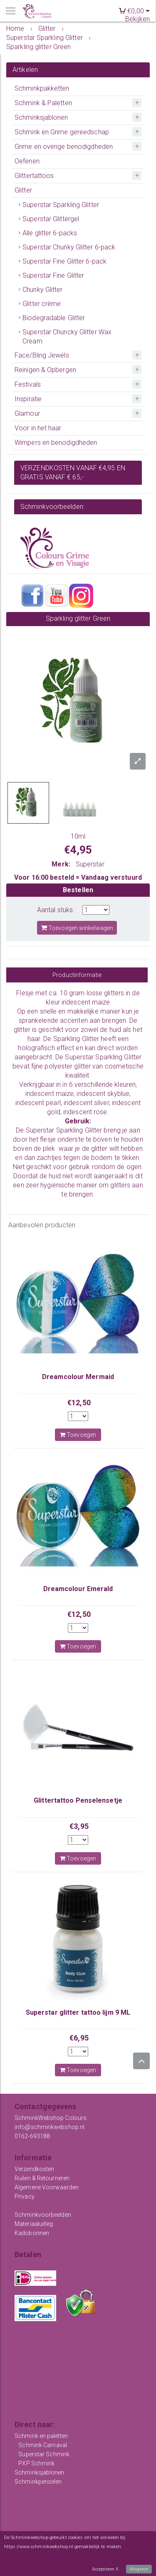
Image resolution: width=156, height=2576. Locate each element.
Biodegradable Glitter (53, 318)
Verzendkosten (34, 2169)
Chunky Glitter (42, 290)
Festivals (28, 384)
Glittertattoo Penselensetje (78, 1800)
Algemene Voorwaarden (47, 2187)
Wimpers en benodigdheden (56, 443)
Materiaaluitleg (34, 2224)
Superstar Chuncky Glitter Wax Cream (66, 336)
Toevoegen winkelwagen (77, 927)
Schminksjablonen (41, 117)
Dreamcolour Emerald (78, 1589)
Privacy (25, 2196)
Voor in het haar (38, 428)
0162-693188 (32, 2136)
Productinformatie (77, 975)
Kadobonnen (32, 2233)
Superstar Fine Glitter (53, 275)
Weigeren (139, 2569)
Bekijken (137, 19)
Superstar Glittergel (50, 219)
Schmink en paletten (41, 2436)
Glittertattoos (34, 176)
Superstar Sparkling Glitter (60, 205)
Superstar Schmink (43, 2454)
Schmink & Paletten (43, 103)
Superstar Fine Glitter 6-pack (64, 261)
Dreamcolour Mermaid (78, 1377)
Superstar (90, 864)
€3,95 (79, 1826)
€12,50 (79, 1402)
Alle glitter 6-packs (49, 233)
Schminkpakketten (42, 88)
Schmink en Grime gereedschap (62, 132)
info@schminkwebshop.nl (49, 2127)
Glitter (23, 190)
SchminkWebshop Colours (51, 2118)
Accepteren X (105, 2569)
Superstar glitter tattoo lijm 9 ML (78, 2012)
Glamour (27, 413)
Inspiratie (28, 399)
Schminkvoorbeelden (43, 2214)
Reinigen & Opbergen (45, 370)
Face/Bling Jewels (42, 355)
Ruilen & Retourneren (42, 2178)
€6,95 (79, 2037)
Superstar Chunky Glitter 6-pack (68, 247)
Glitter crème (41, 304)
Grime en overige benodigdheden (64, 147)
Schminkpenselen (38, 2481)
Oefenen (27, 161)
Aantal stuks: (55, 910)
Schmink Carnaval (42, 2445)
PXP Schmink (36, 2463)
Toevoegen (78, 1434)
